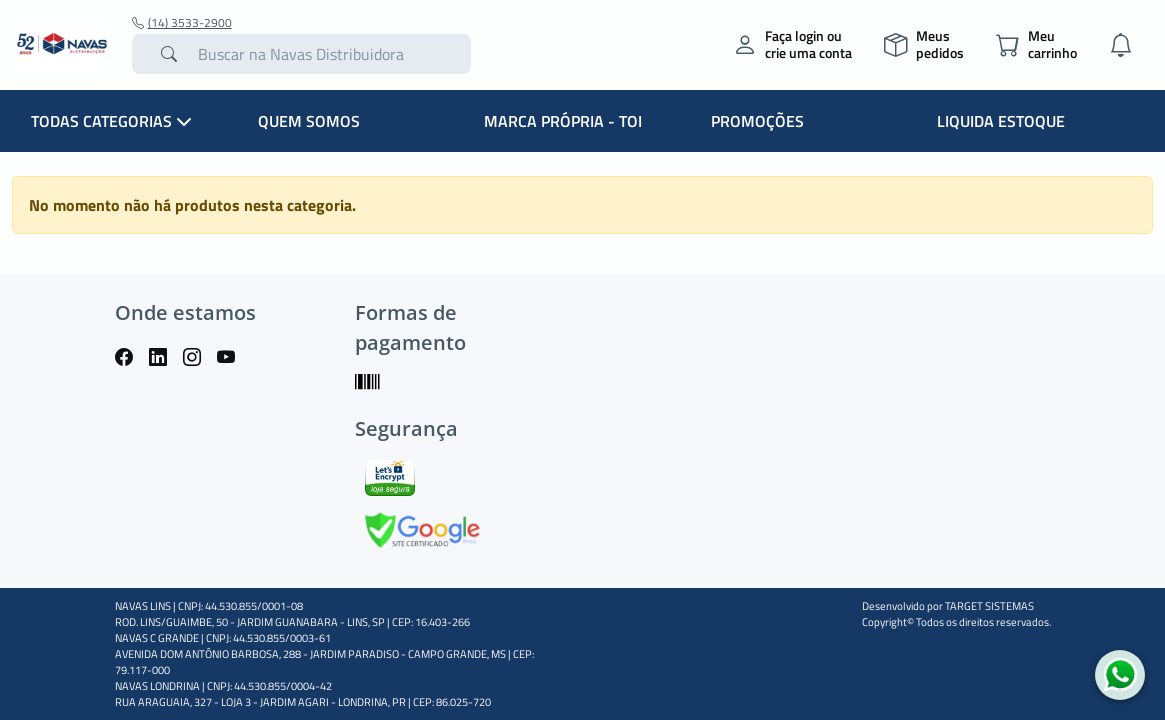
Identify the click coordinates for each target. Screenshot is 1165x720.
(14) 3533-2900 (182, 23)
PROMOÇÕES (757, 121)
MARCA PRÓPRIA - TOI (563, 121)
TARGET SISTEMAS (989, 606)
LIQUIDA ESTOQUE (1001, 121)
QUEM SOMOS (309, 121)
